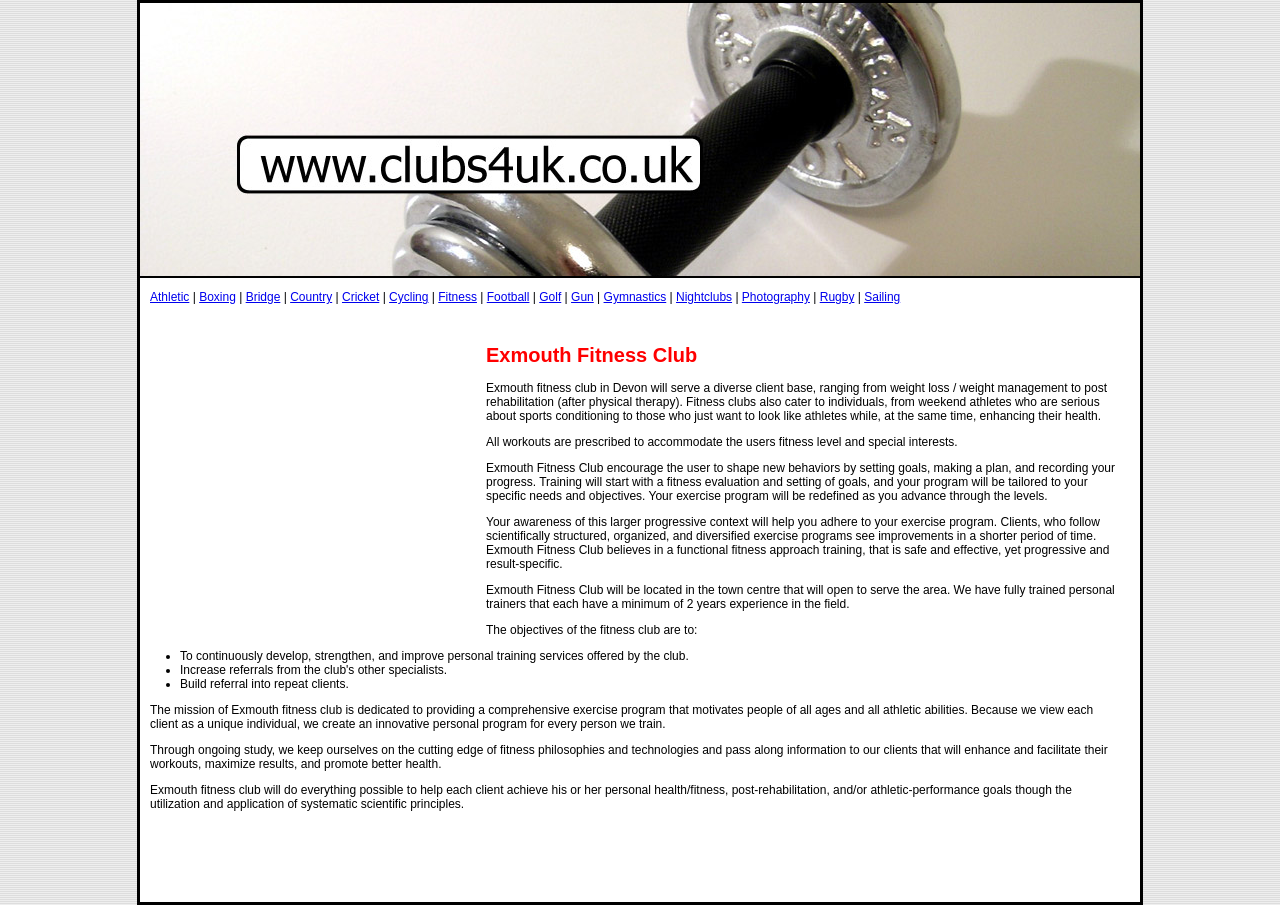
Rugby (837, 297)
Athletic (169, 297)
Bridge (263, 297)
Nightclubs (704, 297)
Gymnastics (635, 297)
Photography (776, 297)
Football (508, 297)
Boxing (217, 297)
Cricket (360, 297)
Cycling (408, 297)
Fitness (457, 297)
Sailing (882, 297)
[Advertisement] (514, 323)
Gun (582, 297)
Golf (550, 297)
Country (311, 297)
